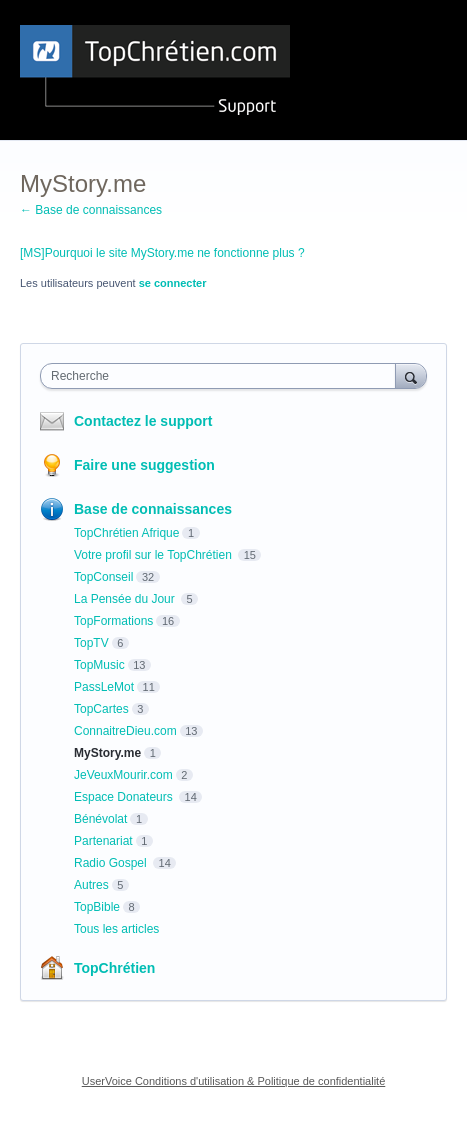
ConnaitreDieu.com (125, 731)
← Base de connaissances (91, 210)
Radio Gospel (112, 863)
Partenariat (103, 841)
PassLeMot (104, 687)
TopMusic (99, 665)
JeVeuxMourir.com (123, 775)
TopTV (91, 643)
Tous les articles (116, 929)
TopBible (97, 907)
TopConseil (103, 577)
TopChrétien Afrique (126, 533)
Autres (91, 885)
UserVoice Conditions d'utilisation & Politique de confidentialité (234, 1081)
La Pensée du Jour (126, 599)
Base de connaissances (153, 509)
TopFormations (113, 621)
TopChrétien (114, 968)
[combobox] (222, 376)
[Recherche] (411, 375)
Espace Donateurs (125, 797)
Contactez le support (143, 421)
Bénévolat (100, 819)
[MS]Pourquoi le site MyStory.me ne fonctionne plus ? (162, 253)
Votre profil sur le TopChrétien (154, 555)
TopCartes (101, 709)
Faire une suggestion (144, 465)
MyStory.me (107, 753)
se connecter (173, 283)
